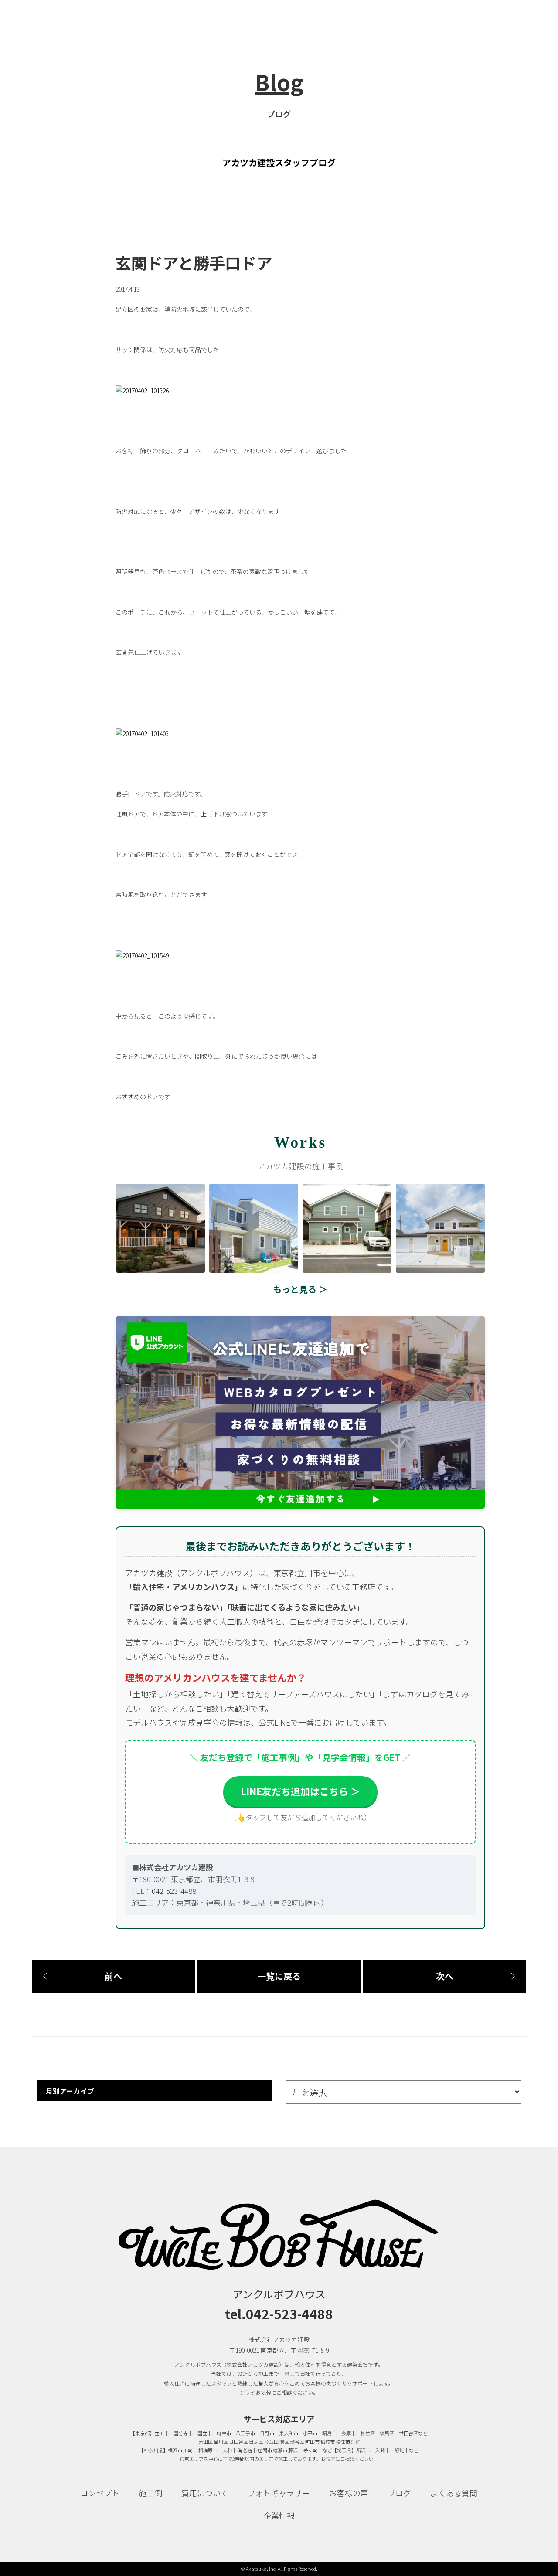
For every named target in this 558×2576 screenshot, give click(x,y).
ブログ (399, 2492)
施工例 (150, 2492)
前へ (113, 1976)
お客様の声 (348, 2492)
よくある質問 (453, 2492)
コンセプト (99, 2492)
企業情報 (279, 2515)
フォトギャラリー (278, 2492)
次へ (444, 1976)
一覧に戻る (279, 1976)
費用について (204, 2492)
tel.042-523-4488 (279, 2313)
